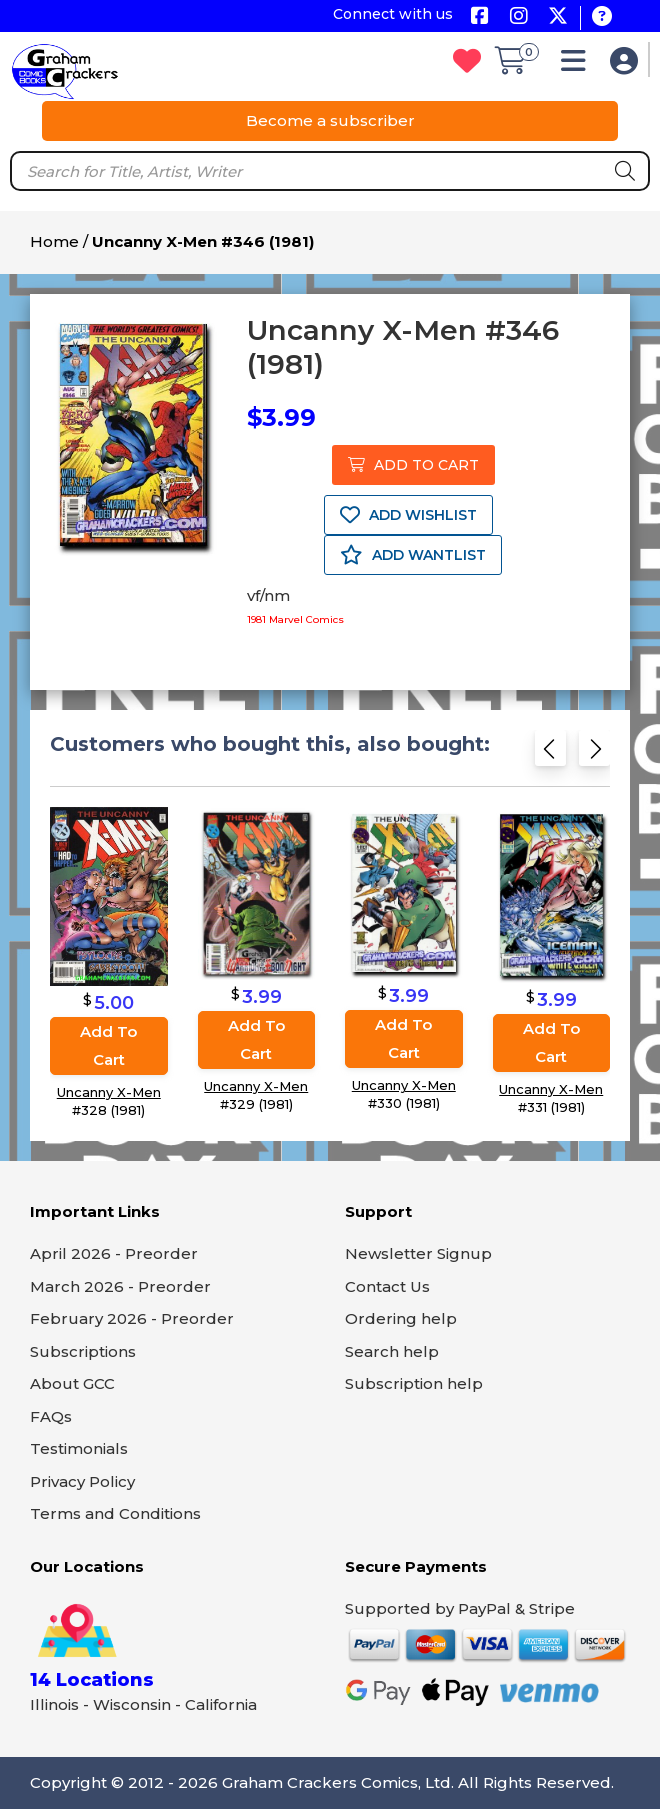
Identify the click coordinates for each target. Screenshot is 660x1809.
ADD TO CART (413, 465)
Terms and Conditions (115, 1513)
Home (54, 241)
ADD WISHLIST (408, 515)
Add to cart (108, 1044)
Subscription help (414, 1383)
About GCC (72, 1383)
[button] (578, 65)
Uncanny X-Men (109, 1091)
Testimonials (79, 1448)
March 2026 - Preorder (120, 1286)
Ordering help (401, 1318)
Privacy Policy (82, 1481)
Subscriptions (83, 1351)
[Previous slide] (550, 754)
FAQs (51, 1416)
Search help (392, 1351)
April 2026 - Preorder (114, 1253)
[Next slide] (594, 754)
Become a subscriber (330, 120)
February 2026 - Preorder (132, 1318)
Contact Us (387, 1286)
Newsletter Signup (418, 1253)
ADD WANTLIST (413, 555)
